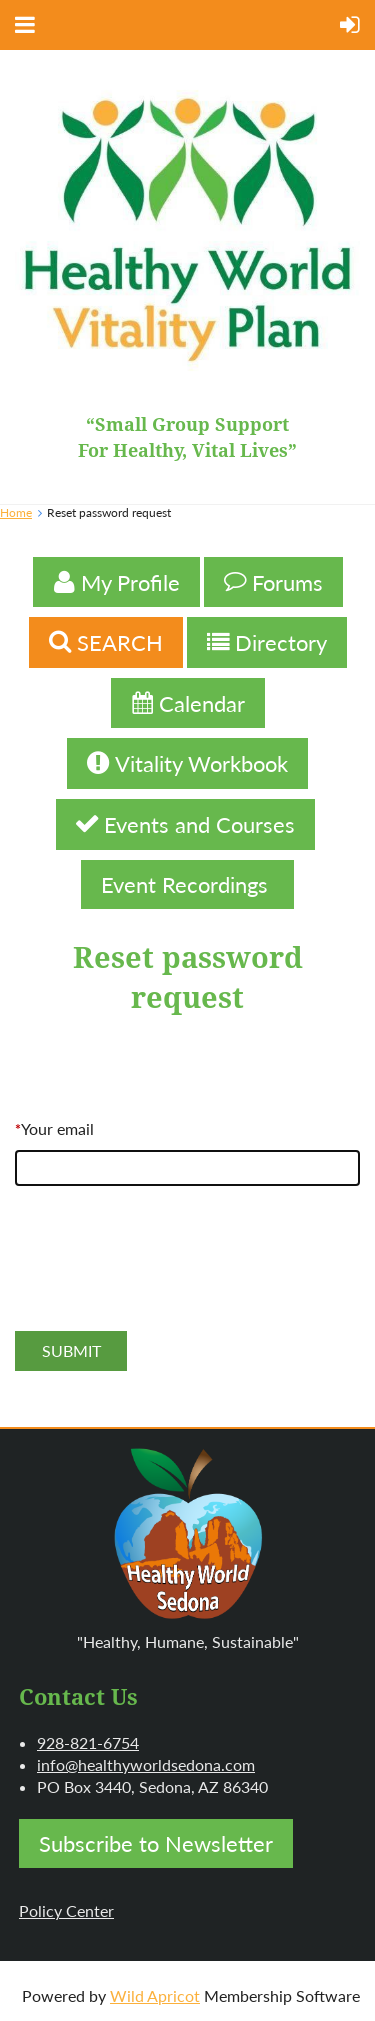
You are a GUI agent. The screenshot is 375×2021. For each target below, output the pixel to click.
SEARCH (106, 642)
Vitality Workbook (187, 763)
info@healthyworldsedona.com (146, 1764)
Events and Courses (185, 824)
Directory (267, 642)
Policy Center (66, 1910)
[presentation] (167, 1280)
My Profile (116, 582)
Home (16, 512)
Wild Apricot (155, 1995)
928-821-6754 (88, 1742)
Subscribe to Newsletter (156, 1843)
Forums (273, 582)
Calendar (188, 703)
